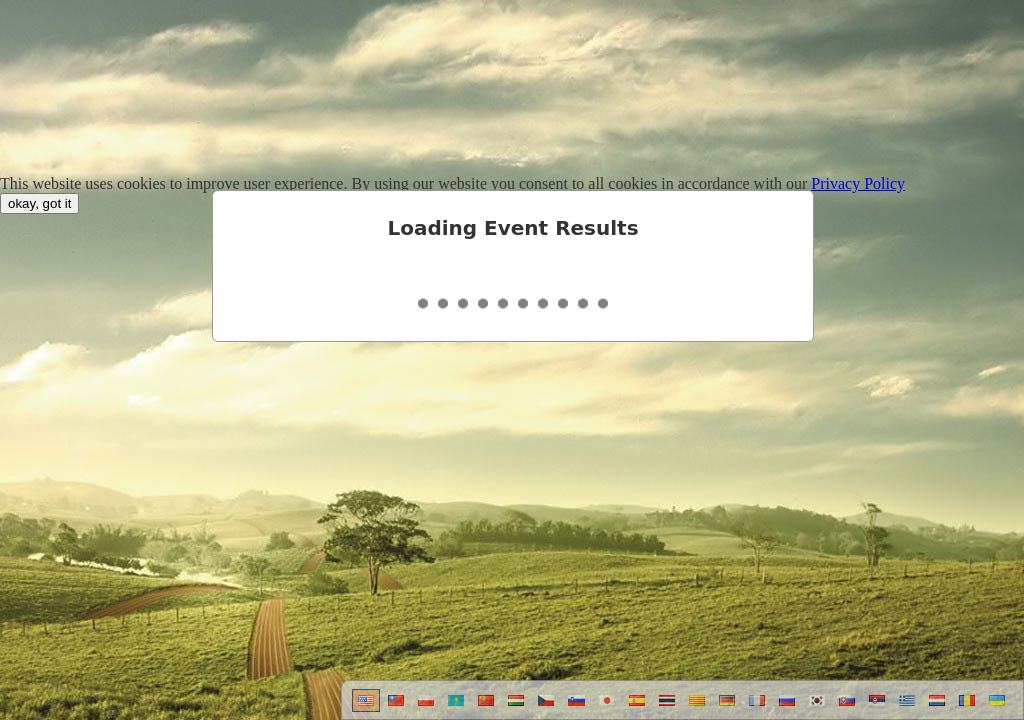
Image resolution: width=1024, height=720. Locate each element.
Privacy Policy (858, 183)
